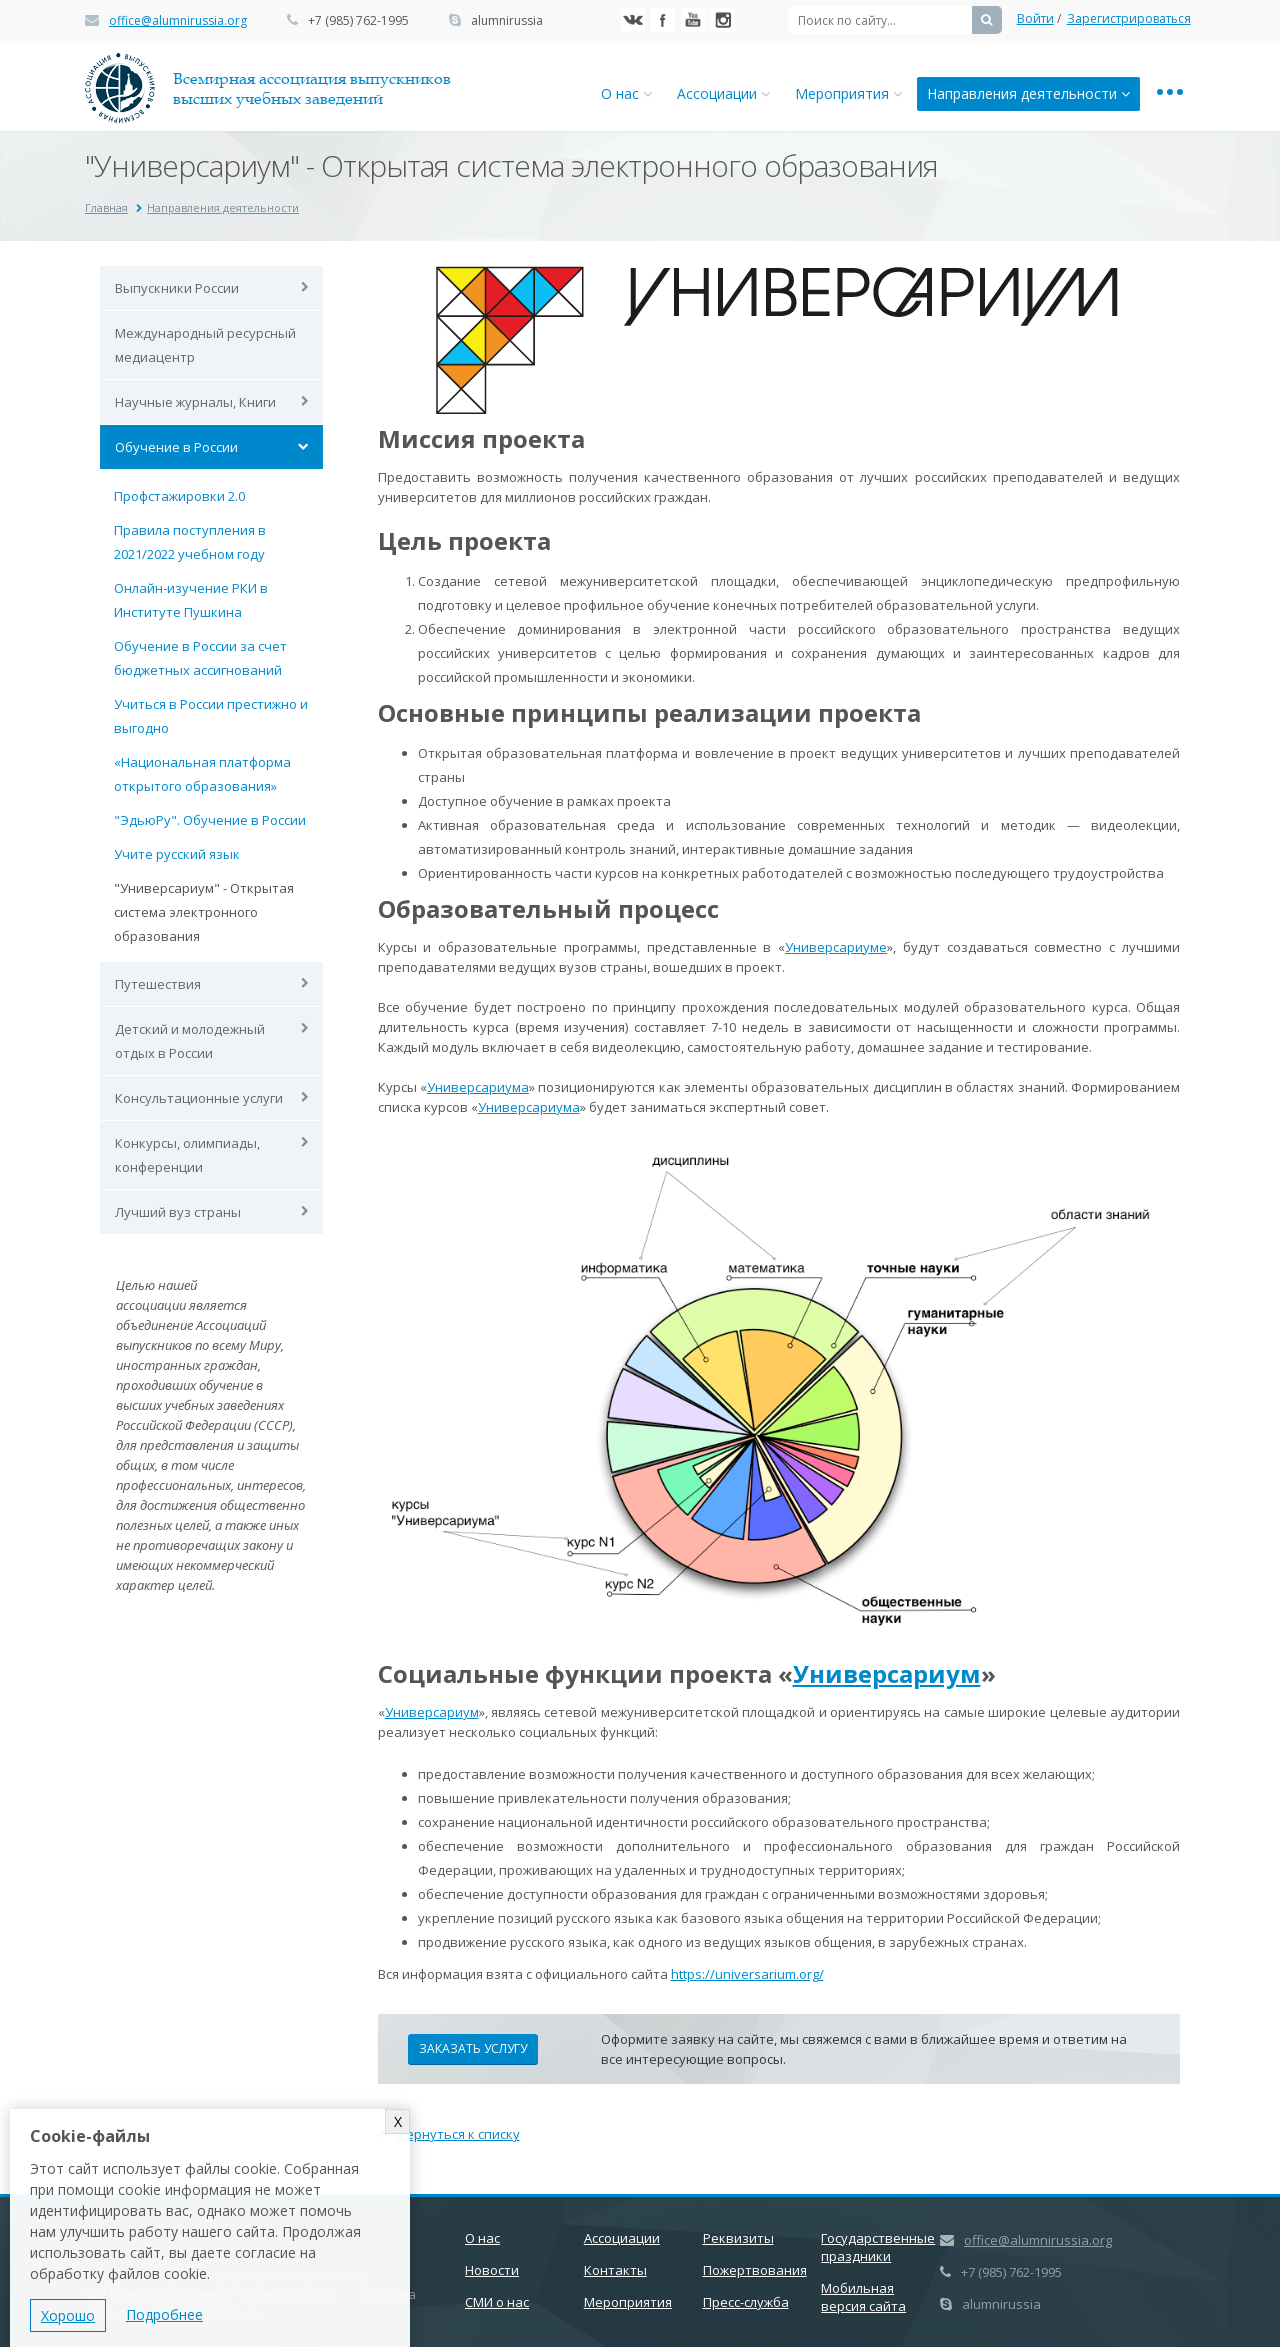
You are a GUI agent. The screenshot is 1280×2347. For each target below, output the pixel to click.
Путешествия (158, 984)
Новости (492, 2270)
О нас (626, 93)
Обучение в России (176, 447)
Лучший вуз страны (178, 1212)
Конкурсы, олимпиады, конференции (187, 1155)
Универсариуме (836, 947)
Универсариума (478, 1087)
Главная (106, 207)
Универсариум (887, 1673)
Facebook (663, 20)
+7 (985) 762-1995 (358, 20)
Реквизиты (738, 2238)
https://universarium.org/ (747, 1974)
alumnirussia (507, 20)
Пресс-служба (746, 2302)
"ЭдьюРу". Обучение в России (210, 820)
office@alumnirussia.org (178, 20)
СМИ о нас (497, 2302)
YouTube (693, 20)
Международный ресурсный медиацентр (205, 345)
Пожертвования (755, 2270)
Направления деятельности (1028, 93)
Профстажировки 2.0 (179, 496)
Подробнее (164, 2314)
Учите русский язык (177, 854)
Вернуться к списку (449, 2134)
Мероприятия (848, 93)
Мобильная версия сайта (863, 2297)
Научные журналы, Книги (195, 402)
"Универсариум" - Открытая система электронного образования (204, 912)
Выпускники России (177, 288)
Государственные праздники (878, 2247)
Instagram (723, 20)
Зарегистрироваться (1129, 18)
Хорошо (68, 2315)
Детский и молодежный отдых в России (190, 1041)
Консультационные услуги (199, 1098)
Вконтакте (633, 20)
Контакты (615, 2270)
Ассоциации (723, 93)
